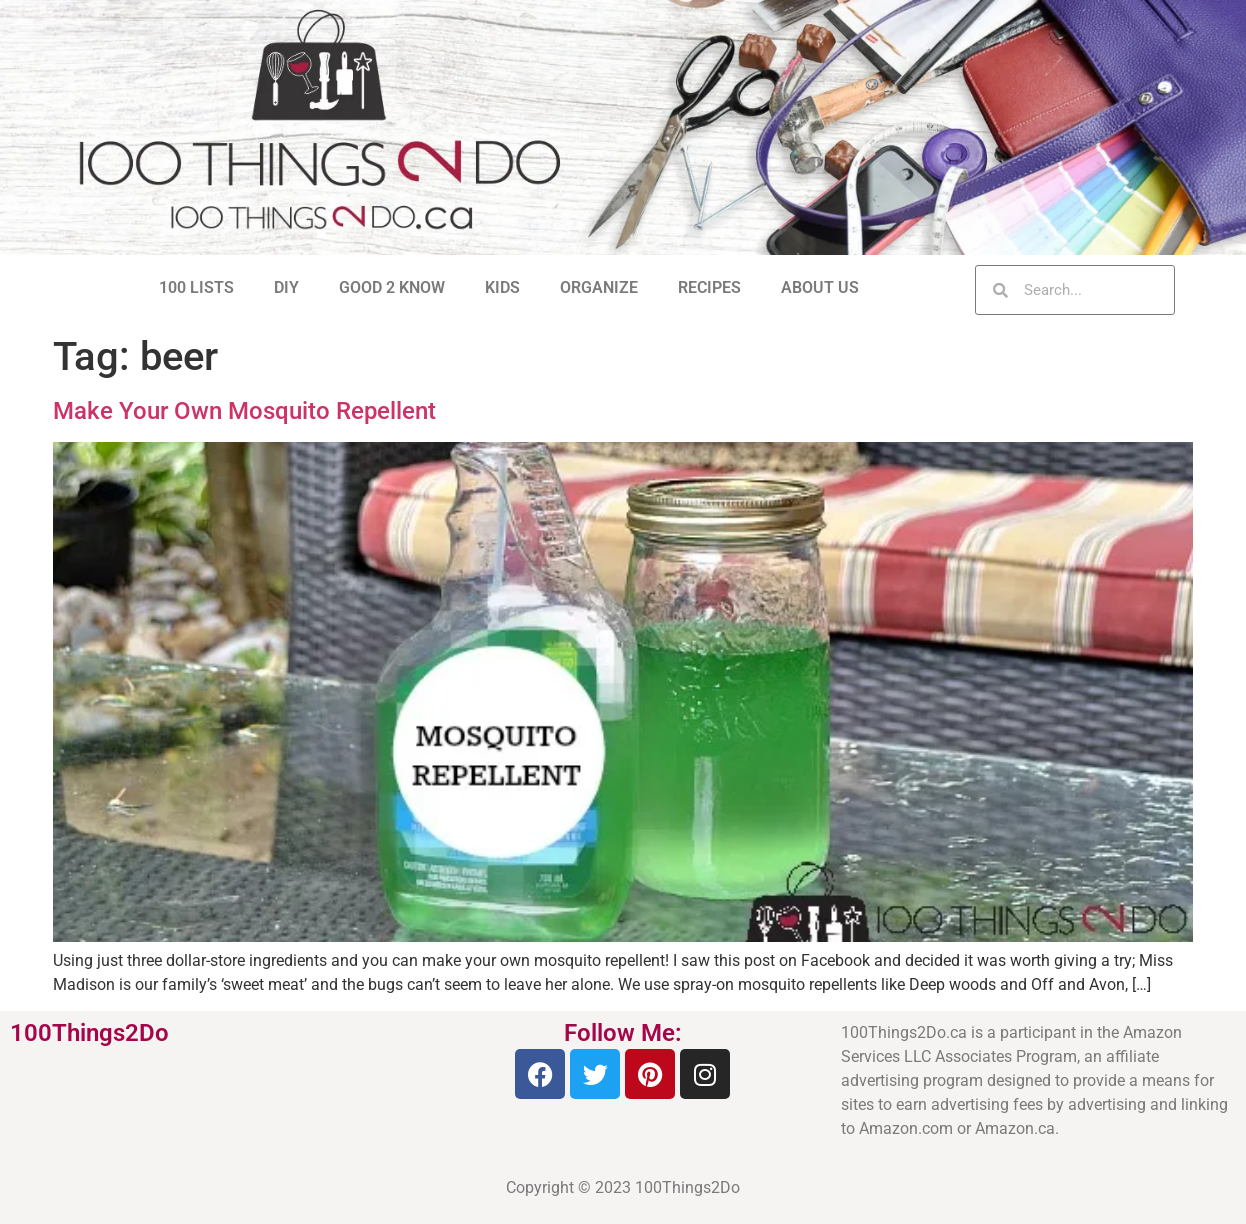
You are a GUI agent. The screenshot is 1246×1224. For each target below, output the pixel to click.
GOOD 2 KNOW (392, 287)
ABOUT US (820, 287)
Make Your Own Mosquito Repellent (244, 411)
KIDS (502, 287)
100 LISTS (196, 287)
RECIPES (709, 287)
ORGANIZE (599, 287)
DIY (286, 287)
